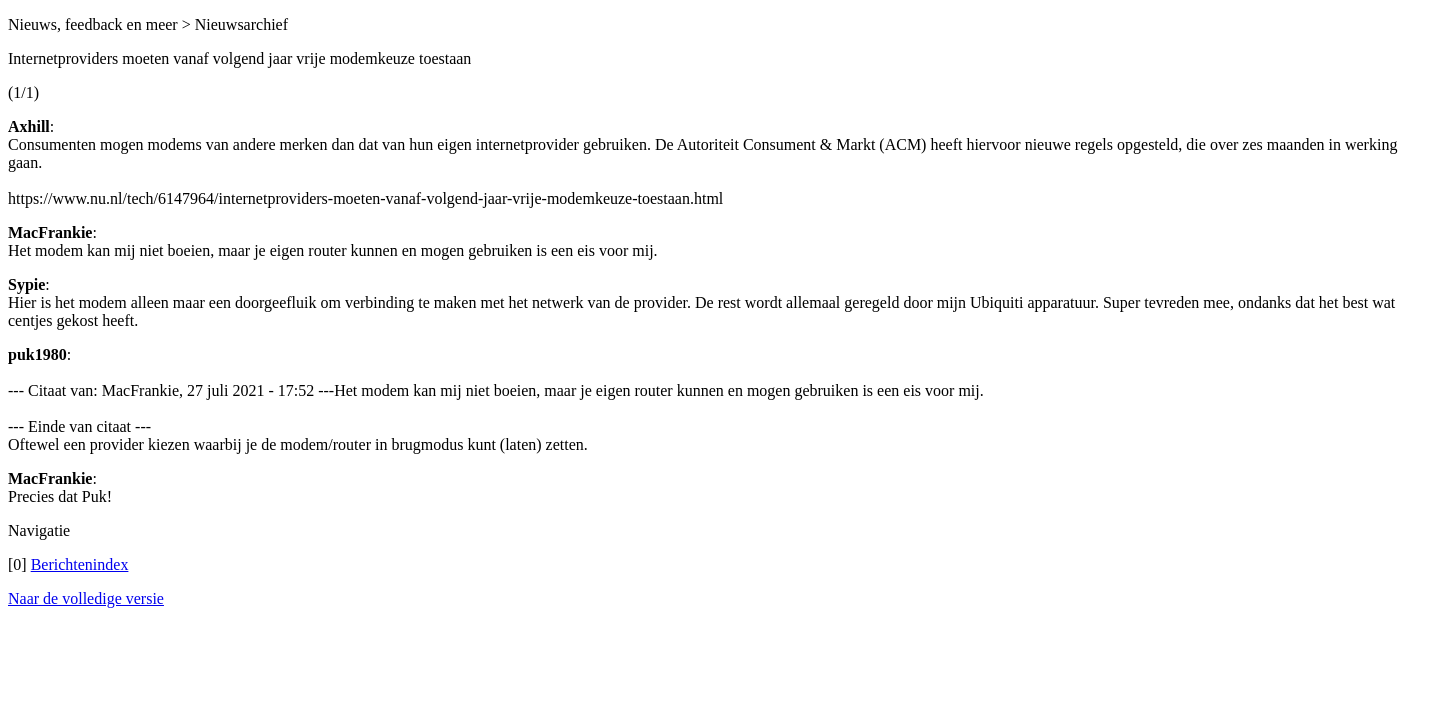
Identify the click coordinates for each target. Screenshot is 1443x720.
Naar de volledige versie (86, 598)
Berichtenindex (80, 564)
